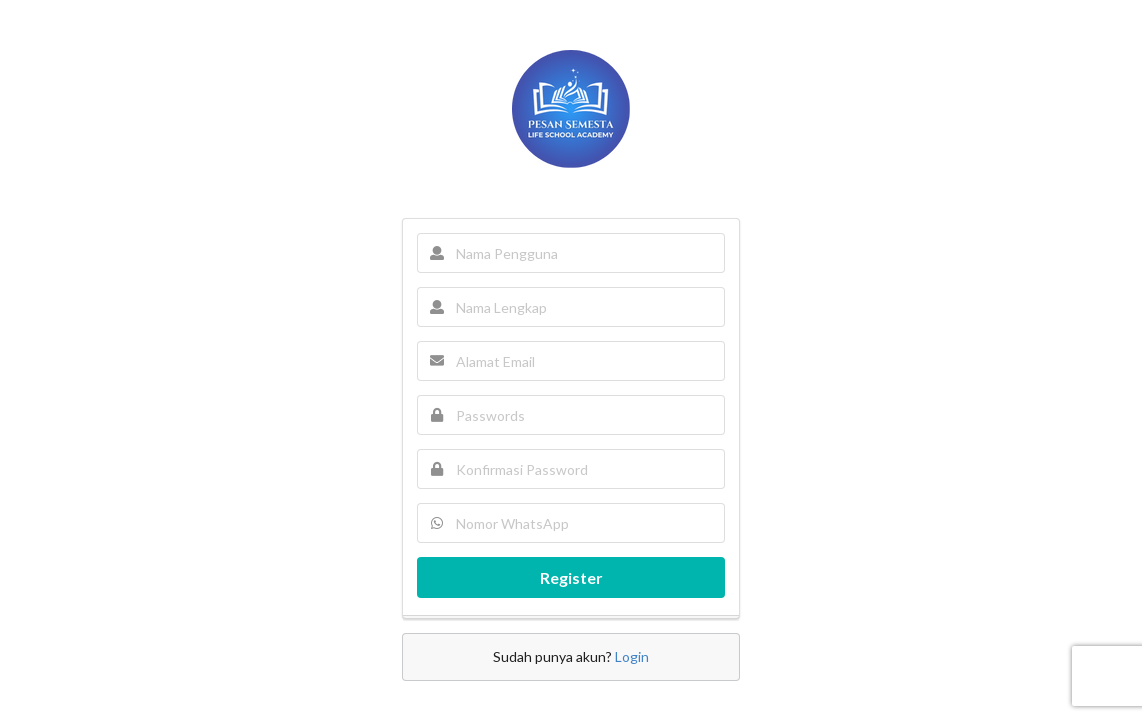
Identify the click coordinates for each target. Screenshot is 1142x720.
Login (632, 656)
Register (571, 577)
